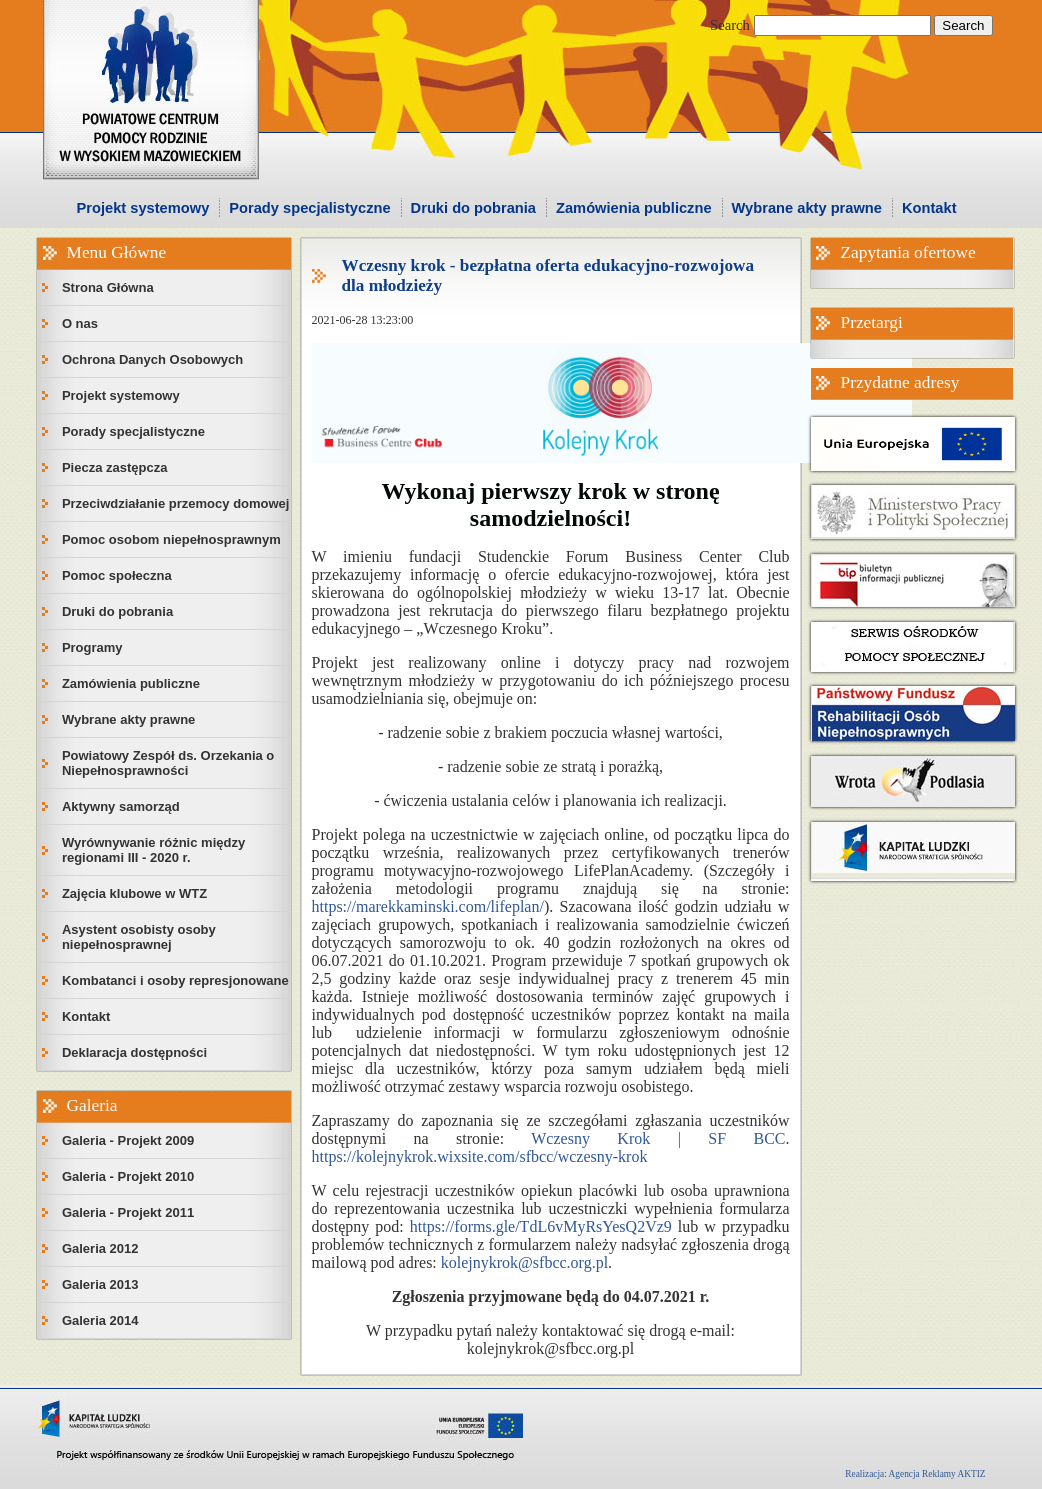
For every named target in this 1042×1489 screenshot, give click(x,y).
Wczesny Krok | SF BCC (658, 1138)
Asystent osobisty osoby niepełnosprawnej (139, 937)
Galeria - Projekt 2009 (128, 1140)
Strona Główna (108, 287)
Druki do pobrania (473, 208)
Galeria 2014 (100, 1320)
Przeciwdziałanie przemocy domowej (176, 503)
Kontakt (929, 208)
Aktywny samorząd (121, 806)
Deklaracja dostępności (134, 1052)
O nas (80, 323)
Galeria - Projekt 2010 (128, 1176)
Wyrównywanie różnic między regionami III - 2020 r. (153, 850)
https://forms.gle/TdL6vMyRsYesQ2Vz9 (544, 1226)
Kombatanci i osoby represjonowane (175, 980)
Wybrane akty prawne (807, 208)
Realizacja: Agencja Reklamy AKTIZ (915, 1474)
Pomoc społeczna (117, 575)
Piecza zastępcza (115, 467)
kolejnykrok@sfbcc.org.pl (524, 1262)
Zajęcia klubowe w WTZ (134, 893)
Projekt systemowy (143, 208)
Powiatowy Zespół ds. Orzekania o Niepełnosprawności (168, 763)
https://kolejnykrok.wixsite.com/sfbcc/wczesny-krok (480, 1156)
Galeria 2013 (100, 1284)
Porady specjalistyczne (309, 208)
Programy (92, 647)
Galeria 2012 (100, 1248)
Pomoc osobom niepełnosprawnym (171, 539)
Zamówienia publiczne (634, 208)
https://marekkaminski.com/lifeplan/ (428, 906)
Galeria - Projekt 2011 (128, 1212)
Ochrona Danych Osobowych (152, 359)
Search (730, 25)
